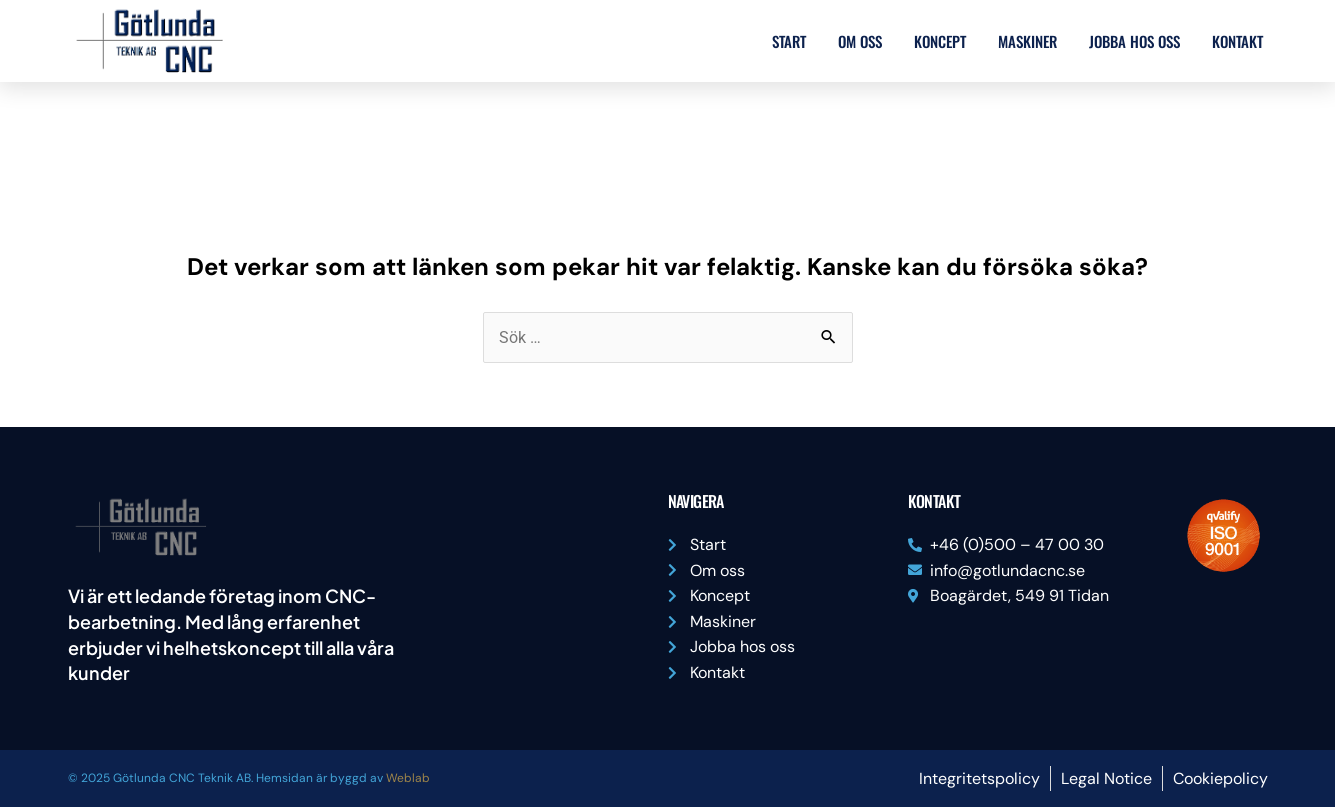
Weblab (408, 778)
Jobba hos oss (1134, 41)
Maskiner (1027, 41)
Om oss (860, 41)
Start (789, 41)
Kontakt (1237, 41)
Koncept (940, 41)
